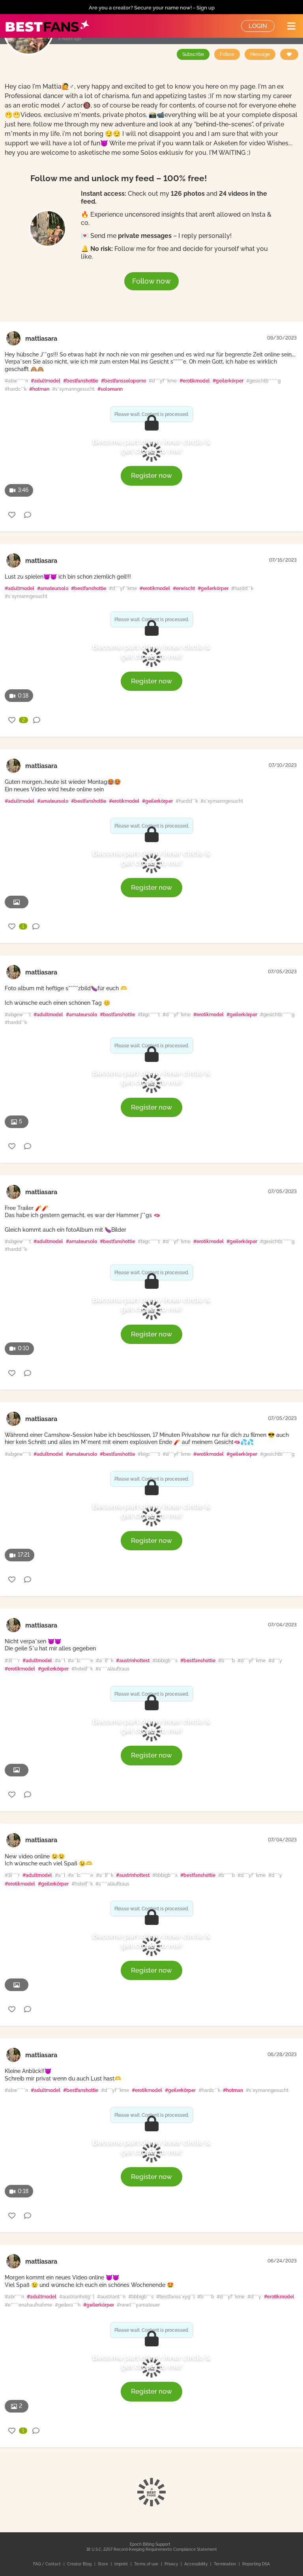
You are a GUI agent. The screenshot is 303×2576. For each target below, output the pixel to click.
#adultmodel (45, 381)
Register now (151, 475)
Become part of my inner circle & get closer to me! (151, 446)
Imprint (121, 2564)
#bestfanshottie (80, 381)
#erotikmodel (195, 381)
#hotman (39, 389)
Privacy (172, 2564)
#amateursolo (52, 588)
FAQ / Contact (47, 2564)
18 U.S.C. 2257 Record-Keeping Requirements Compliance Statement (151, 2549)
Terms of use (146, 2564)
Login (258, 26)
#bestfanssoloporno (123, 381)
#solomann (110, 389)
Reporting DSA (256, 2564)
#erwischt (184, 588)
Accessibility (196, 2564)
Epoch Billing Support (150, 2544)
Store (103, 2564)
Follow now (151, 281)
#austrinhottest (133, 1660)
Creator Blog (80, 2564)
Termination (225, 2564)
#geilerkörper (228, 381)
